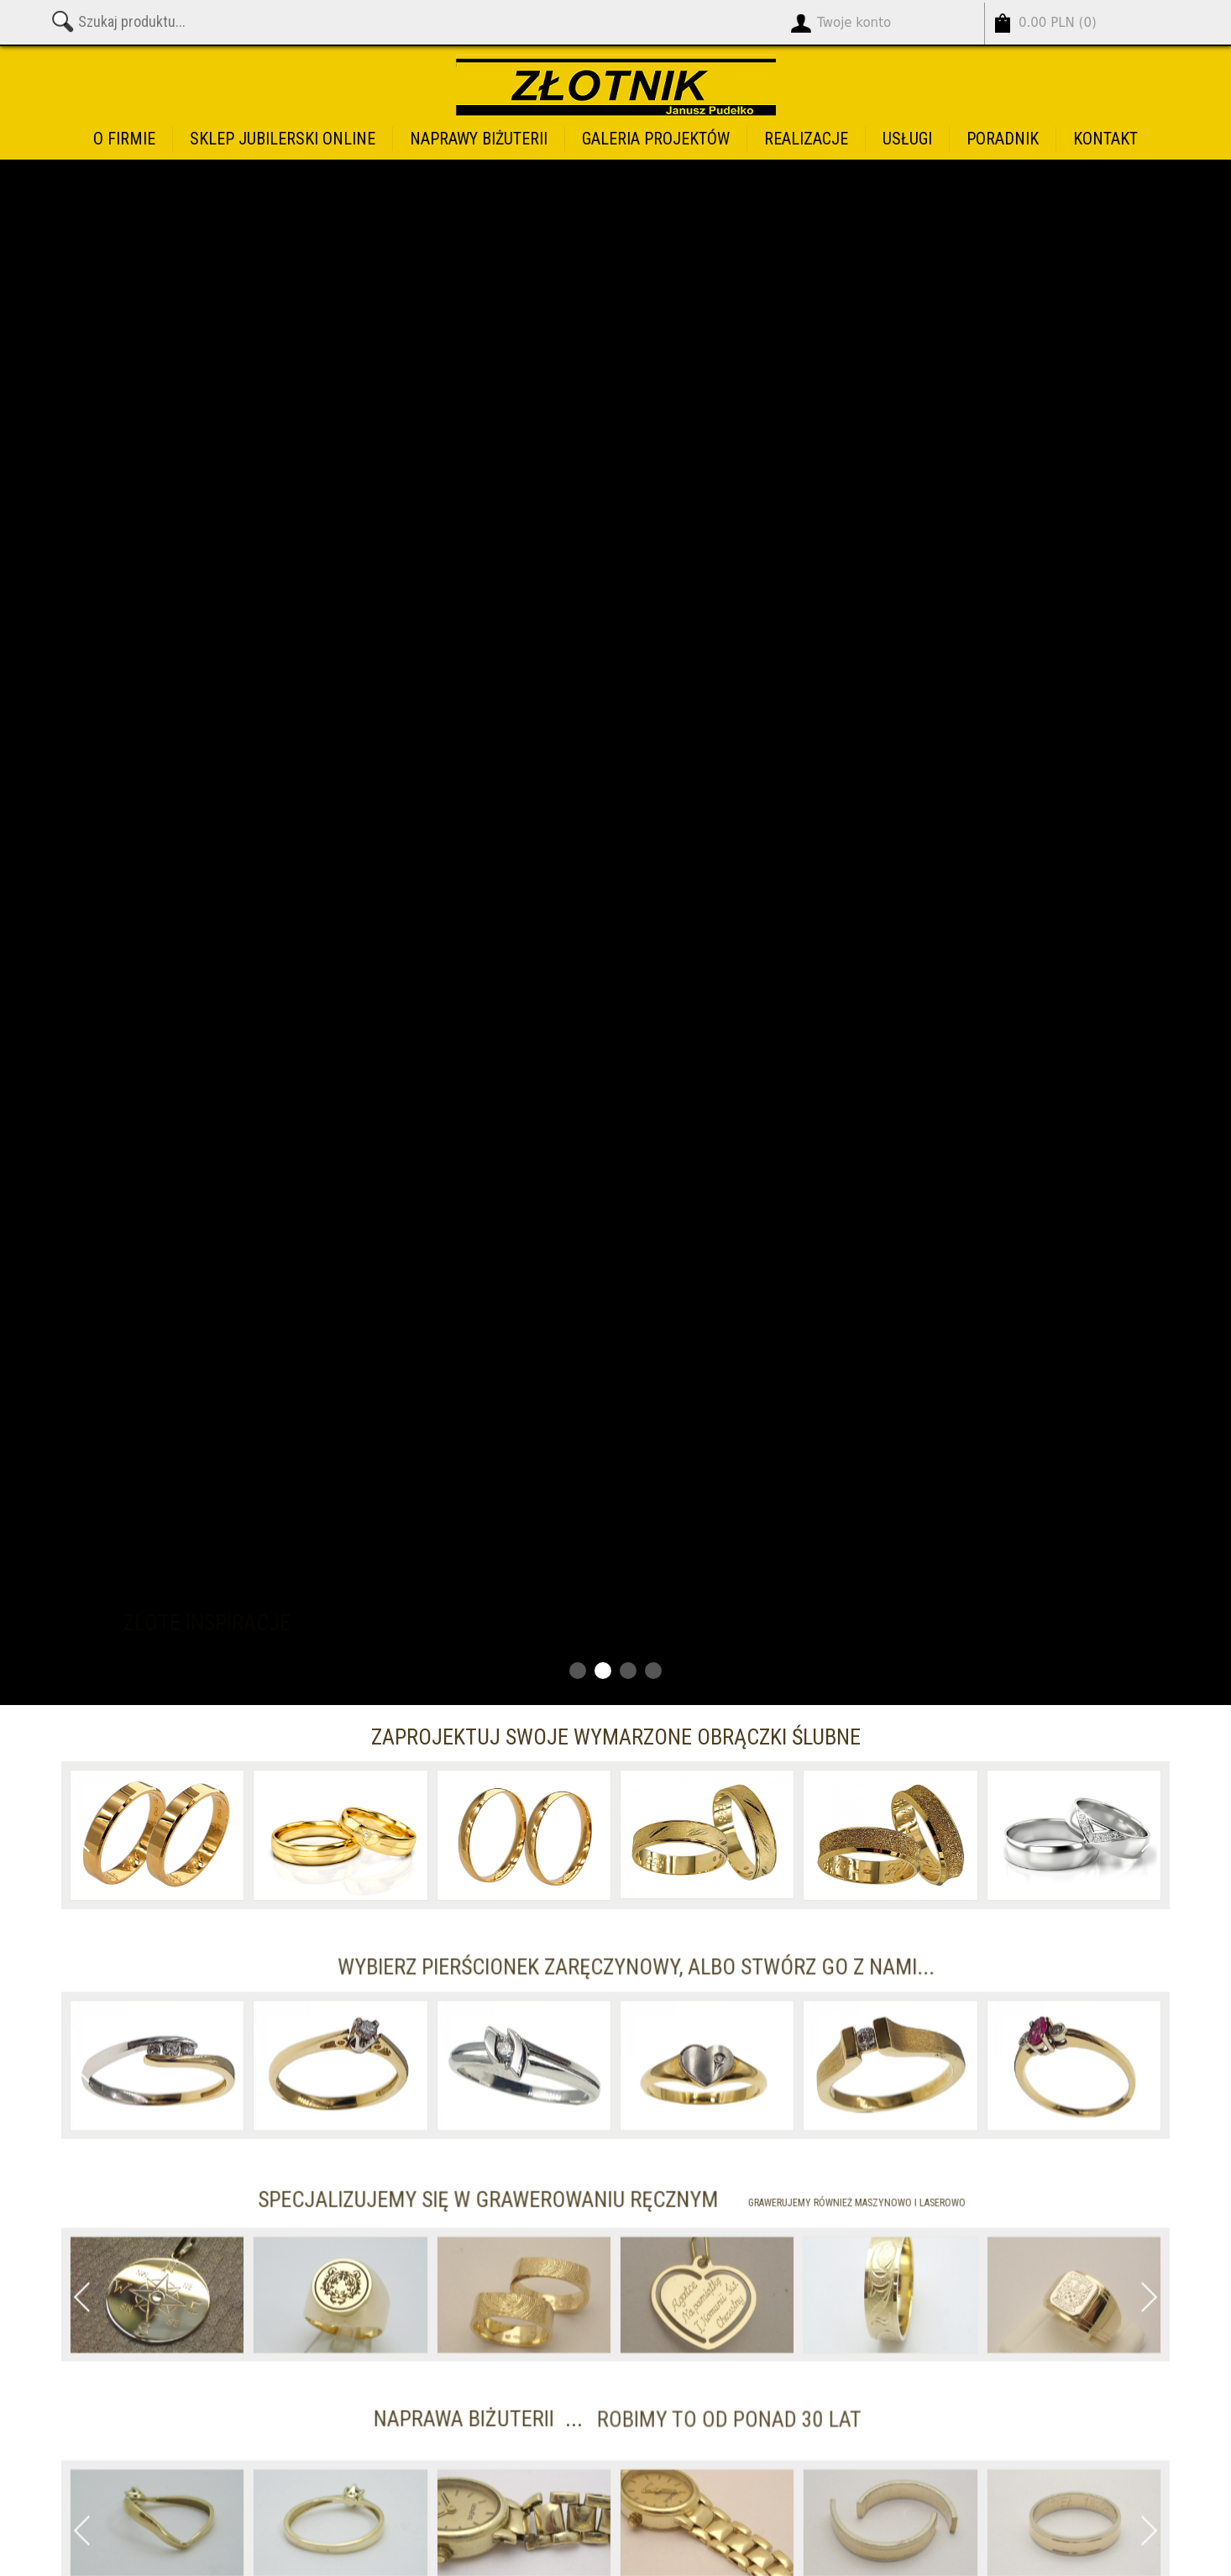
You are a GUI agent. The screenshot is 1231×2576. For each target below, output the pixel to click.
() (1058, 23)
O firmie (124, 139)
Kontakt (1105, 139)
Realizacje (806, 139)
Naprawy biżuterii (478, 139)
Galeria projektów (656, 139)
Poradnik (1002, 139)
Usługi (907, 139)
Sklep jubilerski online (282, 139)
